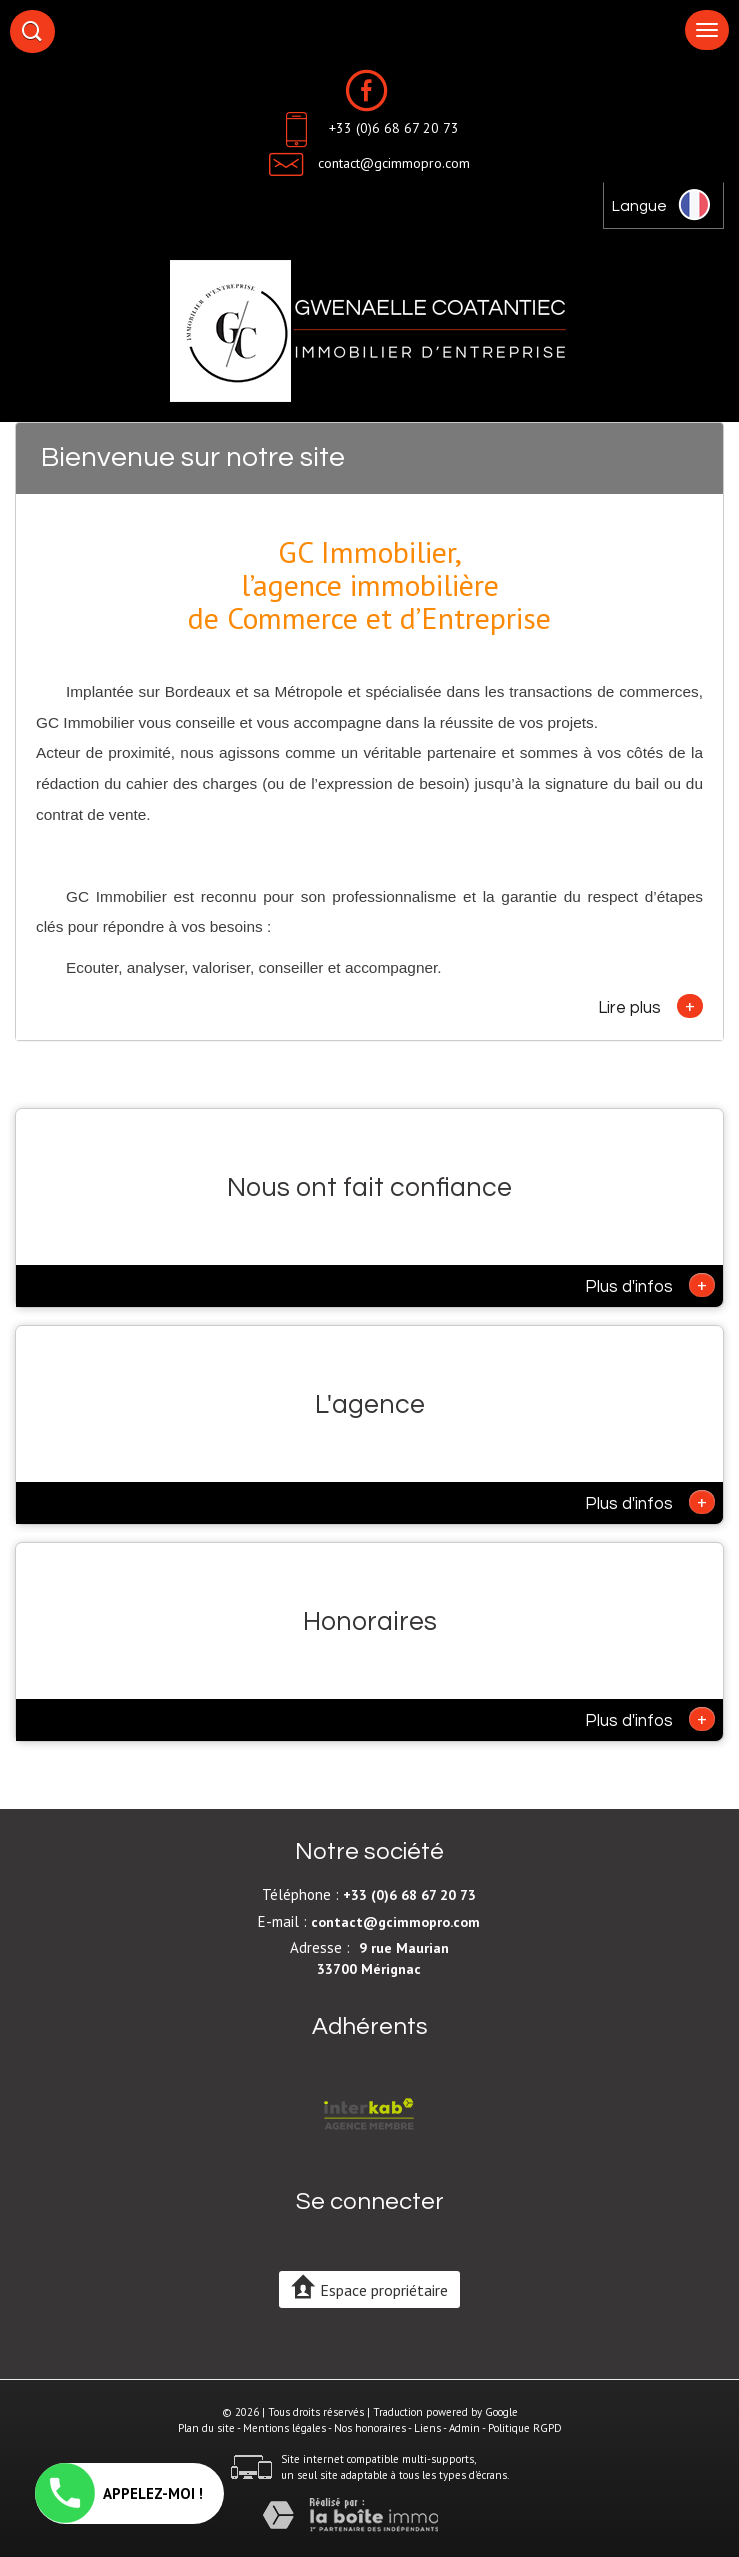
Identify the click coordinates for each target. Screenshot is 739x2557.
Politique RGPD (525, 2428)
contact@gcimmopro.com (394, 163)
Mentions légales (284, 2428)
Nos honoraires (370, 2428)
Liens (427, 2428)
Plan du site (206, 2428)
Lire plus (650, 1006)
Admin (464, 2428)
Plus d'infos (650, 1285)
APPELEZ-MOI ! (119, 2493)
